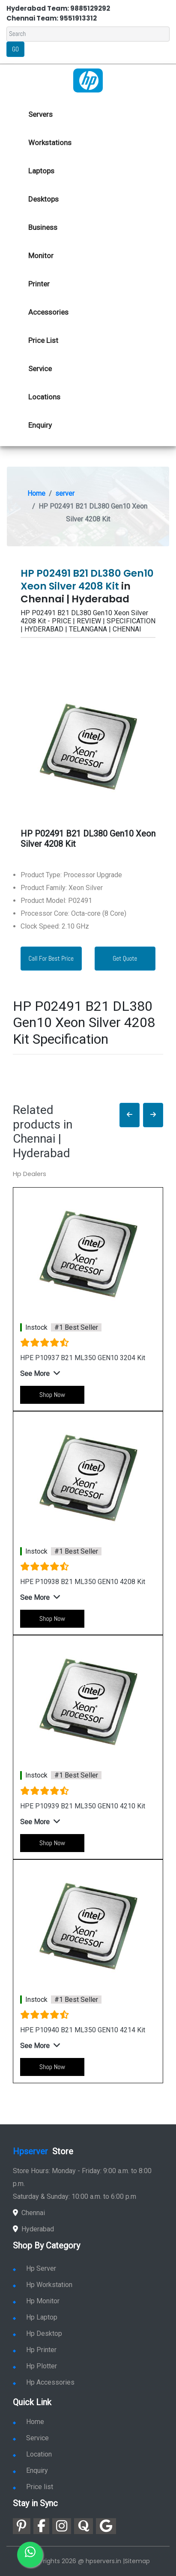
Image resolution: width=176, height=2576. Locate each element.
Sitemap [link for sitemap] (137, 2561)
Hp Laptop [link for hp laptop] (35, 2317)
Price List (43, 340)
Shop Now (52, 1394)
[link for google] (106, 2526)
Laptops (41, 171)
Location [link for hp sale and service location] (32, 2454)
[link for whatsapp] (30, 2554)
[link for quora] (83, 2526)
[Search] (88, 34)
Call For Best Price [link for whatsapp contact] (51, 958)
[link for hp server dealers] (88, 80)
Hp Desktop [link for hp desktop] (37, 2333)
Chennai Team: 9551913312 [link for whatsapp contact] (51, 18)
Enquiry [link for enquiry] (30, 2470)
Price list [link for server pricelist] (33, 2487)
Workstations (50, 142)
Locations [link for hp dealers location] (44, 397)
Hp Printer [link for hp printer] (35, 2350)
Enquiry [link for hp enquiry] (40, 425)
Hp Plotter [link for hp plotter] (35, 2366)
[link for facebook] (41, 2526)
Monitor (41, 255)
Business (42, 227)
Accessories (48, 312)
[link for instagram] (61, 2526)
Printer (39, 284)
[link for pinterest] (21, 2526)
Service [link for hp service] (40, 368)
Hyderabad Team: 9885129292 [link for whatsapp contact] (58, 8)
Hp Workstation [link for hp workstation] (42, 2285)
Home (36, 493)
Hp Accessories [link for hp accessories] (44, 2382)
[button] (129, 1115)
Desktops (43, 199)
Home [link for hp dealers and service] (28, 2422)
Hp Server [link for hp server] (34, 2268)
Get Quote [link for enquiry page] (125, 958)
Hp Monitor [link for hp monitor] (36, 2301)
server (65, 493)
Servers (40, 114)
